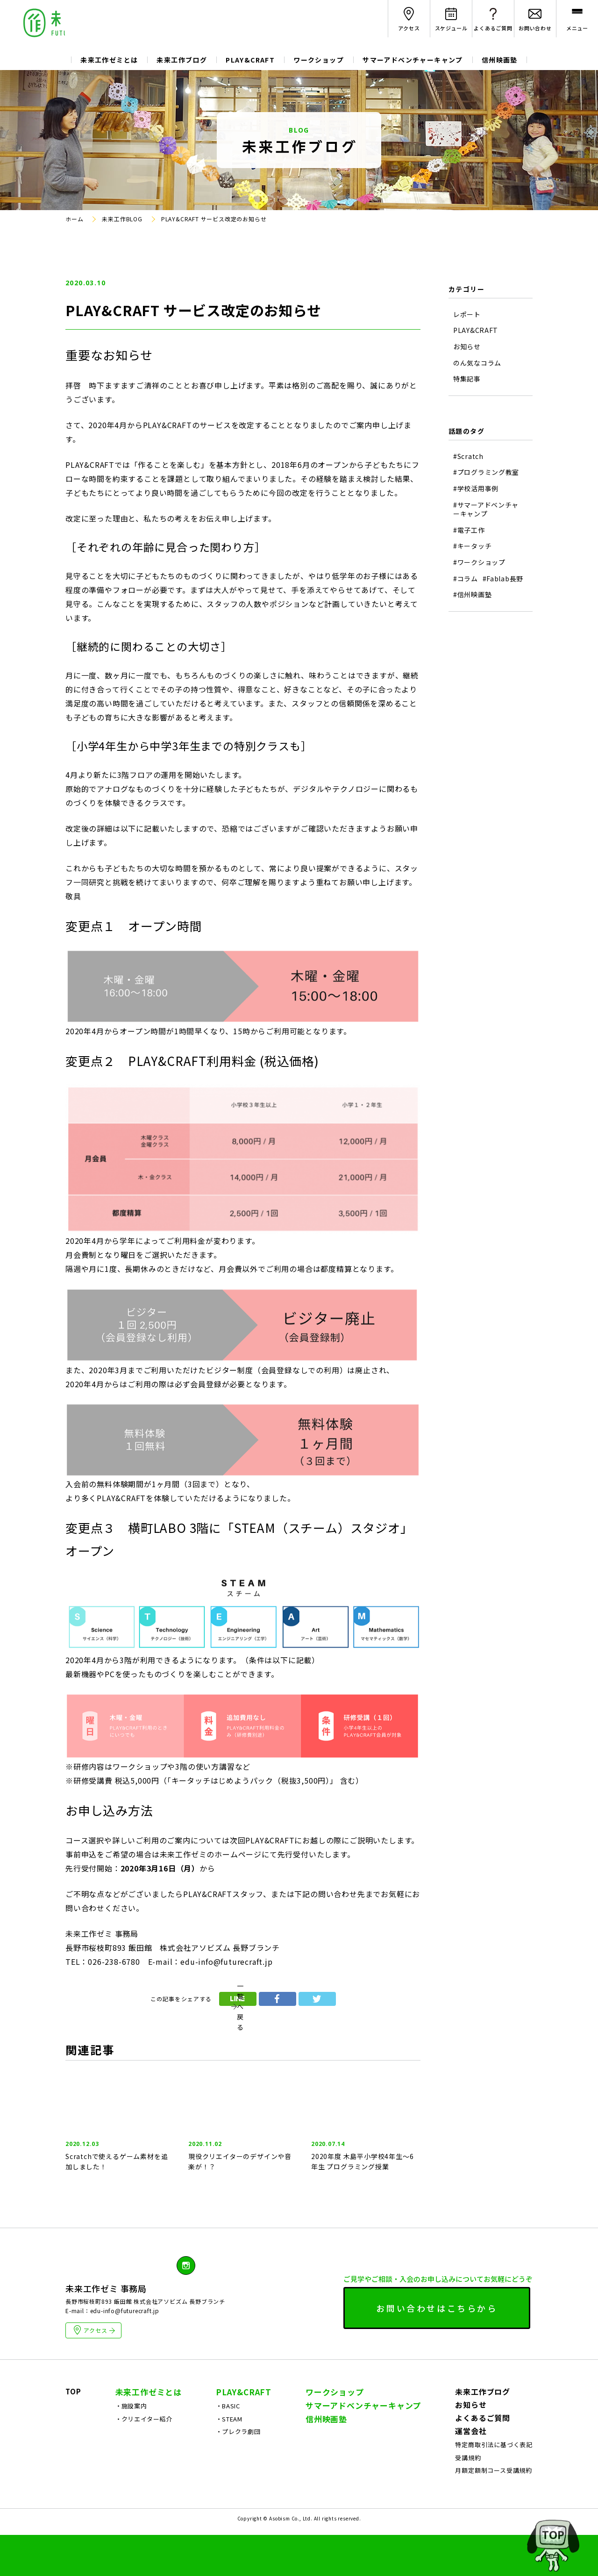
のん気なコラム (477, 363)
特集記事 (467, 378)
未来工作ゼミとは (109, 59)
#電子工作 (469, 530)
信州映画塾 (500, 59)
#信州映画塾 (472, 594)
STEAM (232, 2460)
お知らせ (467, 346)
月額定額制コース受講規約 (493, 2511)
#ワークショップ (479, 562)
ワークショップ (318, 59)
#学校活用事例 (475, 488)
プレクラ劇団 (241, 2472)
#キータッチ (472, 546)
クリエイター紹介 (146, 2460)
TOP (73, 2432)
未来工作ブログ (182, 59)
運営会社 (470, 2472)
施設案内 (134, 2446)
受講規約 (468, 2498)
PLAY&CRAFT (250, 59)
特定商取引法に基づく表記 (494, 2485)
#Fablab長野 (503, 578)
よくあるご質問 (482, 2459)
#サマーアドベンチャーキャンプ (486, 510)
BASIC (231, 2446)
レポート (467, 314)
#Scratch (468, 456)
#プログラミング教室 (486, 472)
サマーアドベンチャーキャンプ (413, 59)
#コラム (465, 578)
